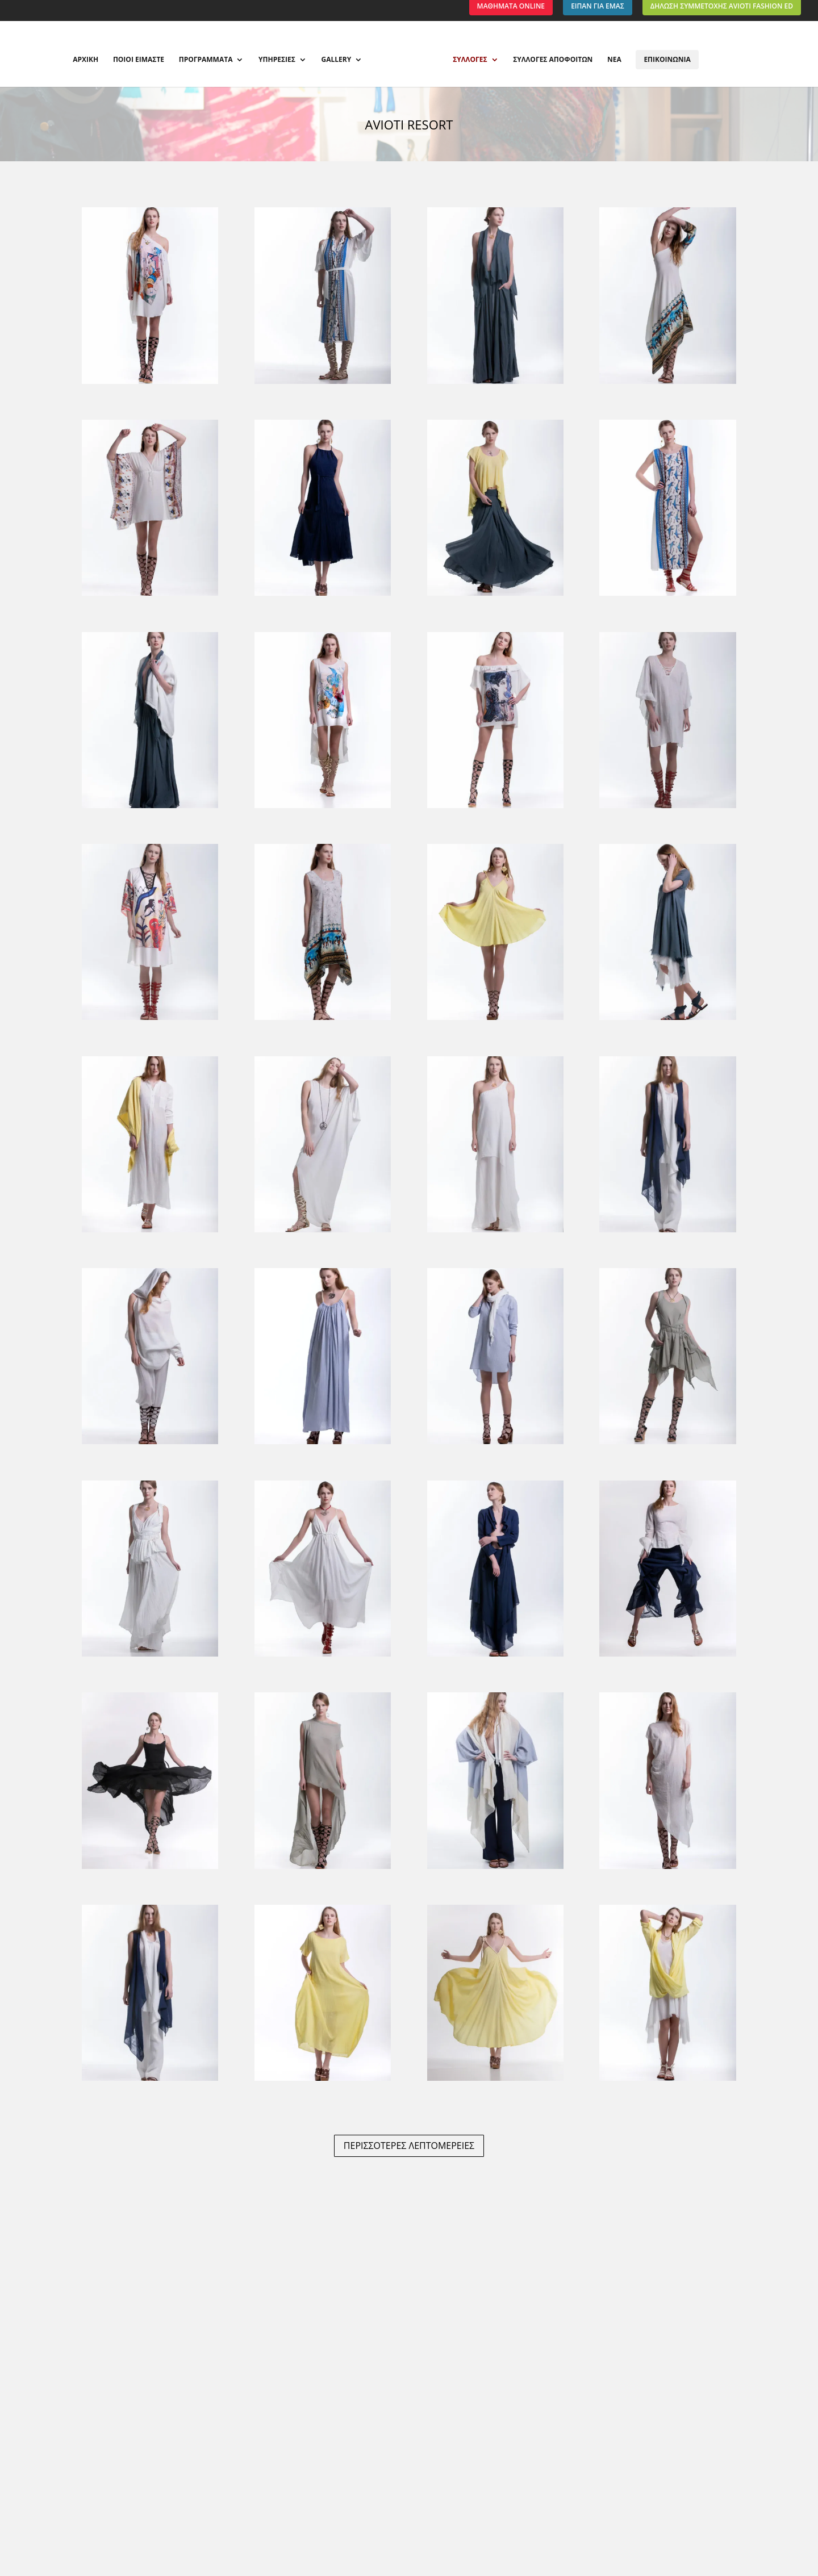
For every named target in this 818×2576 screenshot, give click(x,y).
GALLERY (337, 60)
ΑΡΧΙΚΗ (85, 60)
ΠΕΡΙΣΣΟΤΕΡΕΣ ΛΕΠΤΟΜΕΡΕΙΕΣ (409, 2145)
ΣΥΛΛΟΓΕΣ (470, 60)
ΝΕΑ (614, 60)
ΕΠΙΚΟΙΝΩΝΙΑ (667, 59)
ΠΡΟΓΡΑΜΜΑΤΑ (206, 60)
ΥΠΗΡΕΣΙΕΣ (276, 60)
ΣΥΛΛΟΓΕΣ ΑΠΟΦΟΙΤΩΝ (552, 60)
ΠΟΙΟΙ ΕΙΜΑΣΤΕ (138, 60)
